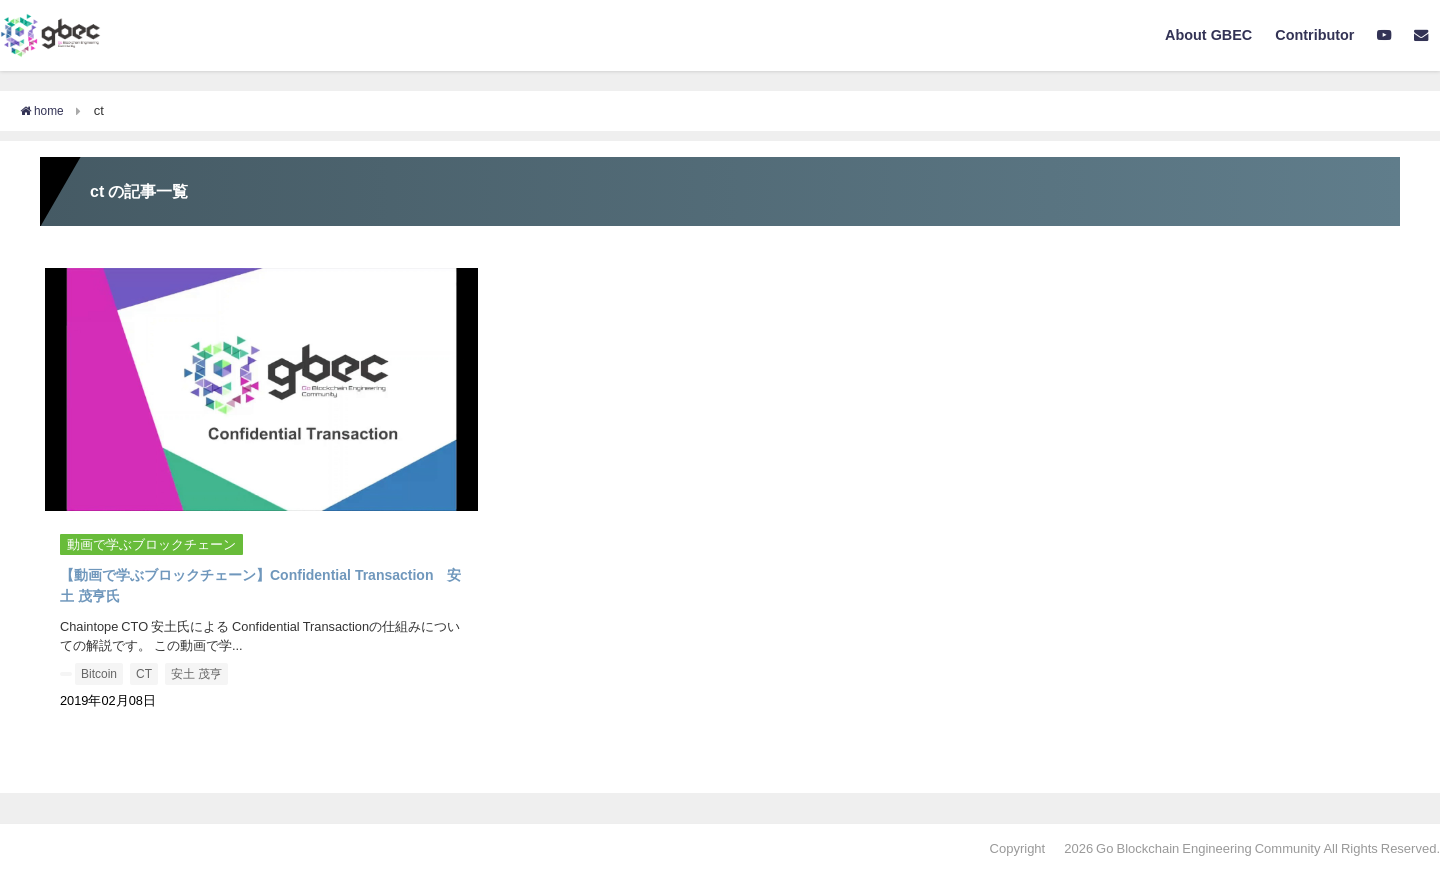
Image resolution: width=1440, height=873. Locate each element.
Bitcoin (99, 674)
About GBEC (1208, 35)
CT (144, 674)
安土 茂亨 (196, 674)
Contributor (1314, 35)
